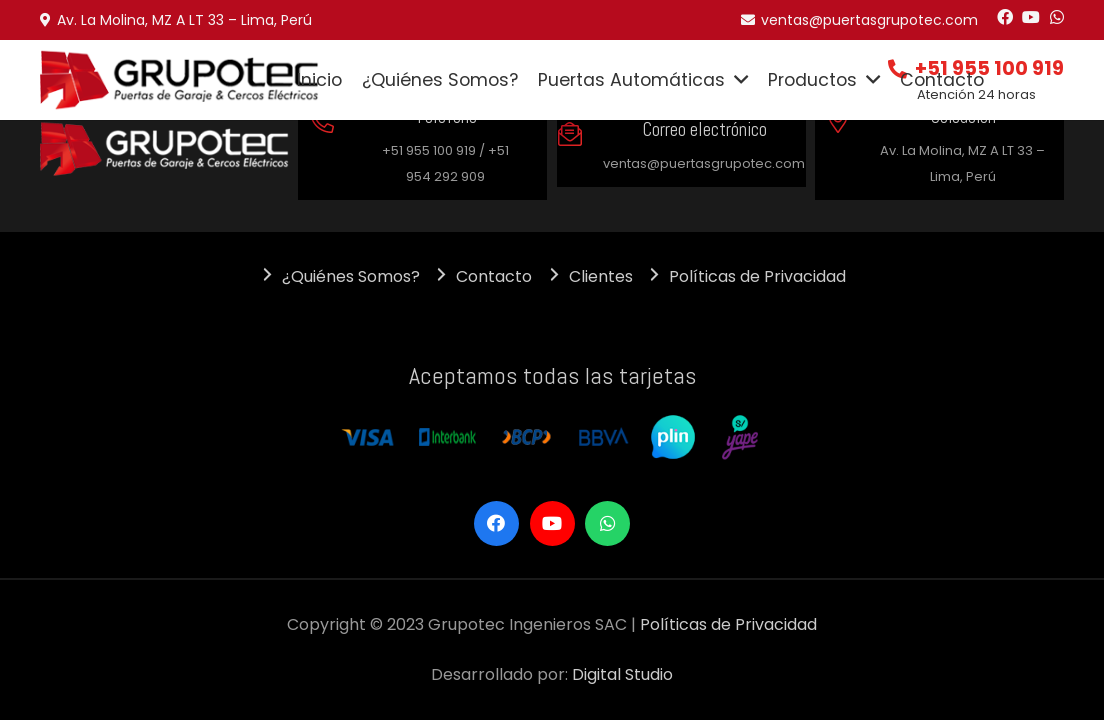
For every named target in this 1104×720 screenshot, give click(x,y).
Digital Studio (622, 674)
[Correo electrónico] (580, 137)
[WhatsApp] (1057, 17)
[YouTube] (1031, 17)
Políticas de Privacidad (728, 624)
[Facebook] (1005, 17)
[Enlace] (179, 80)
